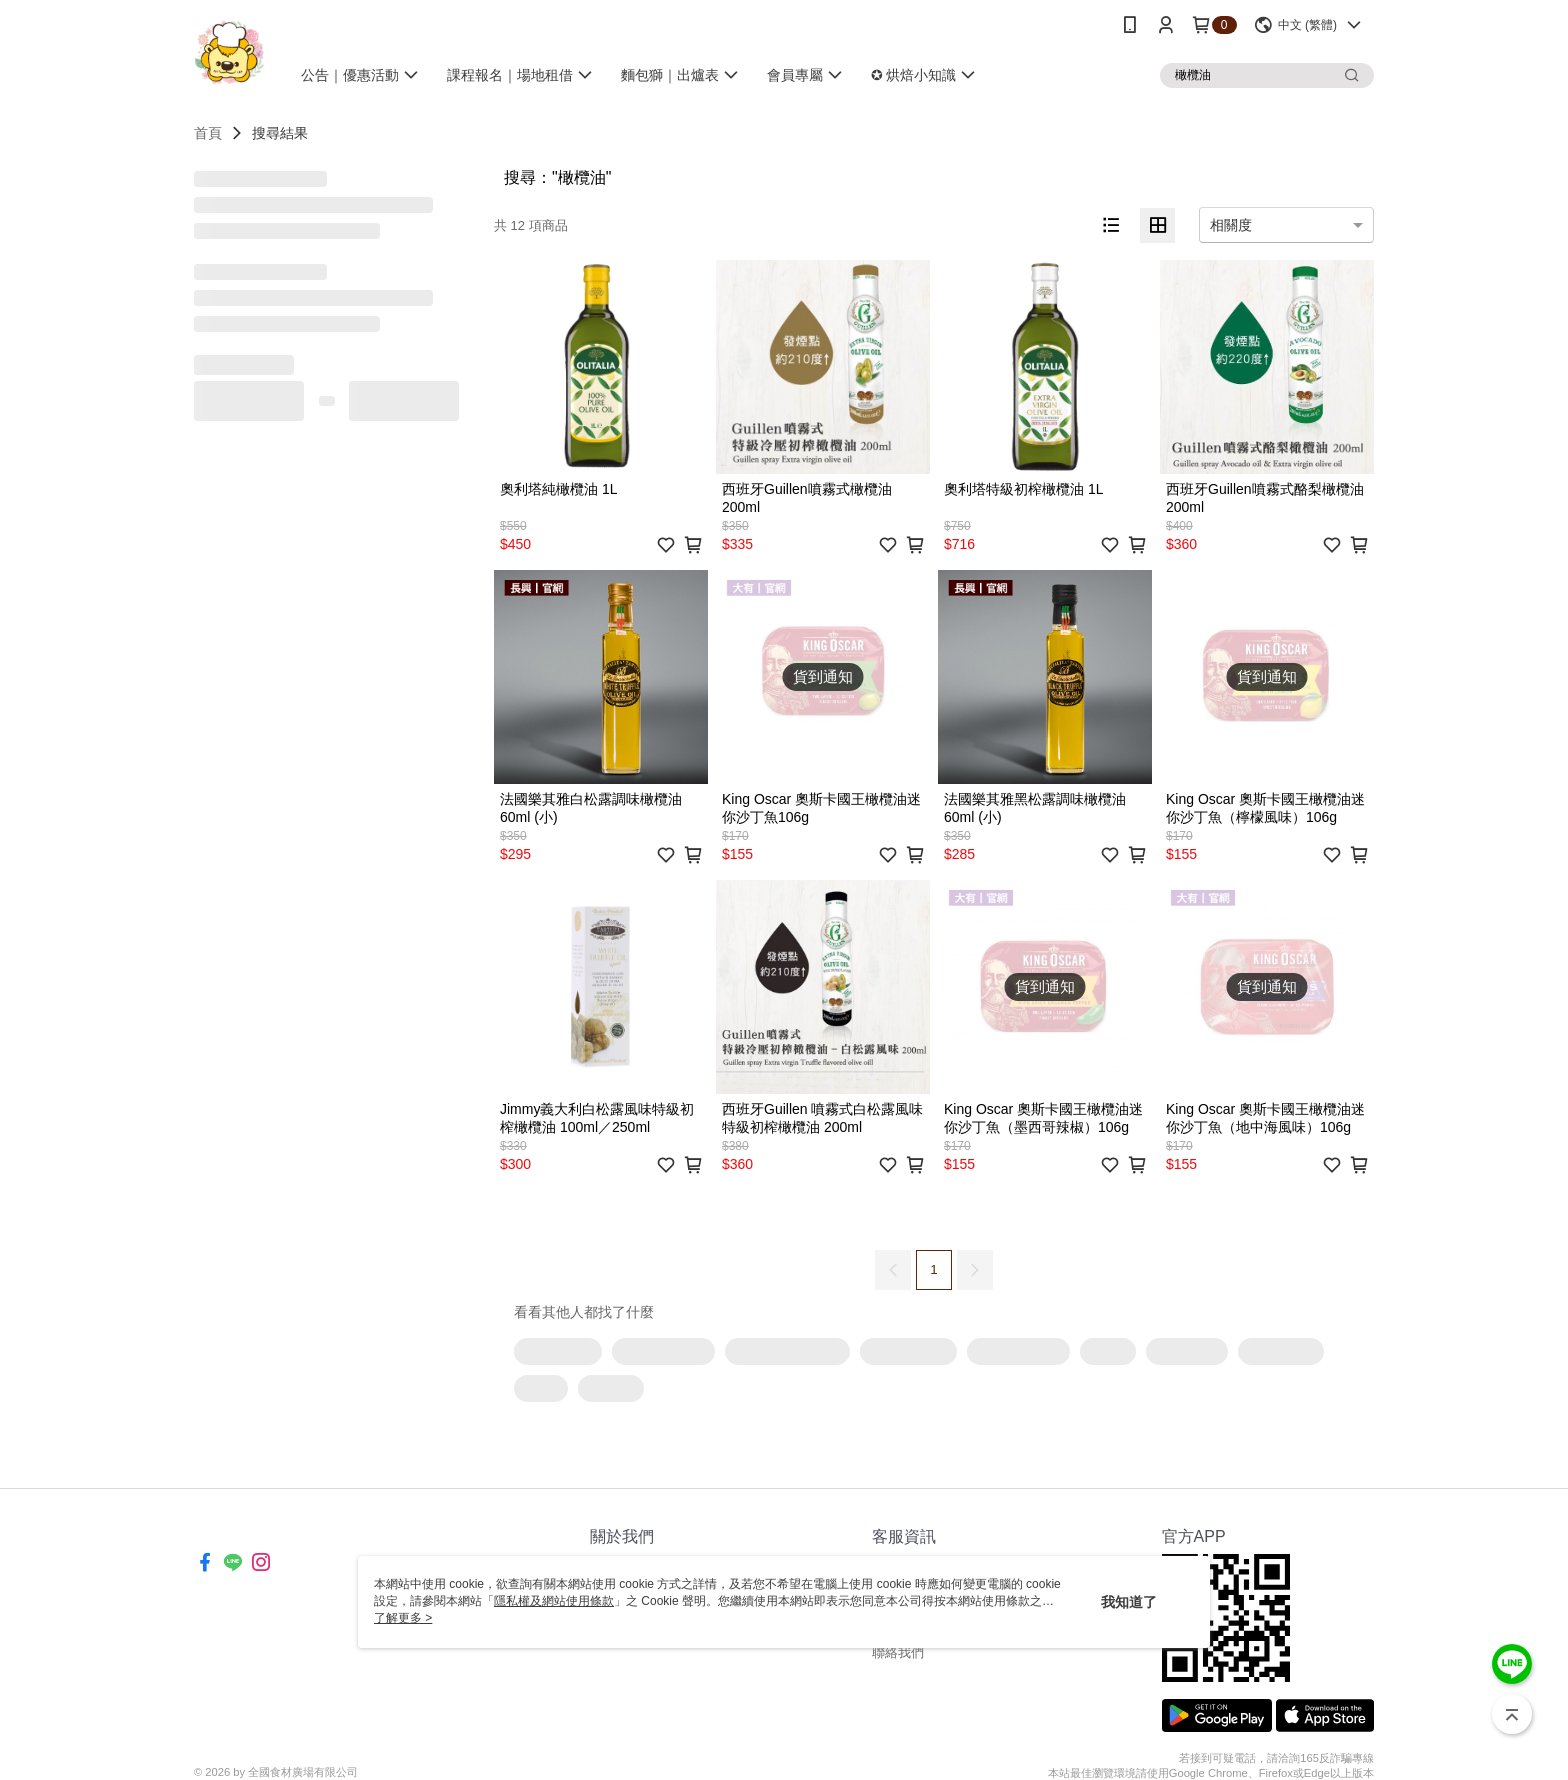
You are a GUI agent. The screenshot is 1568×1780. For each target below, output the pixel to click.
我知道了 (1129, 1602)
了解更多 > (403, 1618)
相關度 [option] (1231, 225)
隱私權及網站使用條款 (554, 1601)
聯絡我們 (898, 1652)
